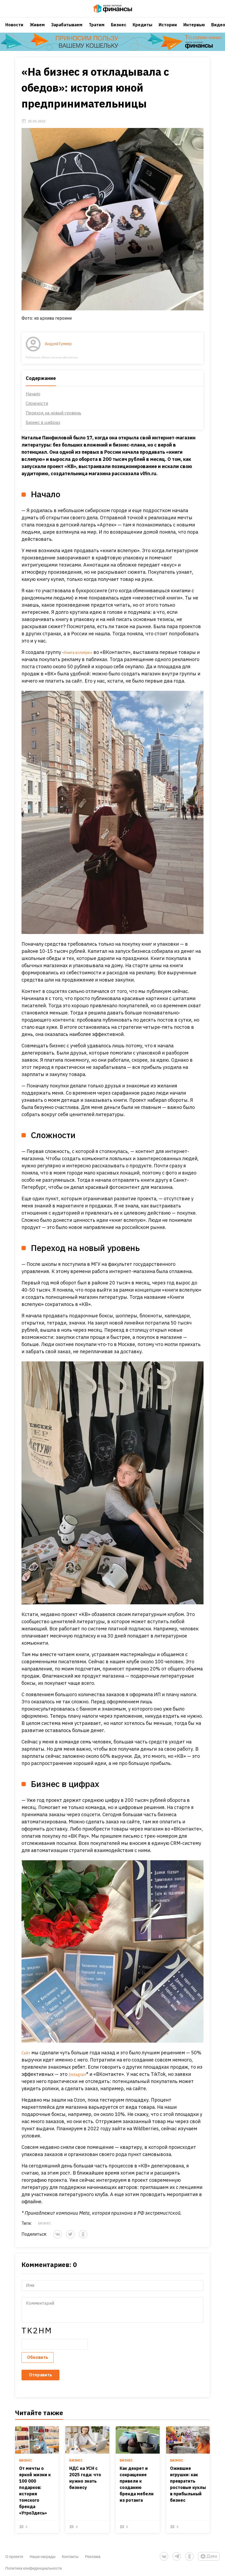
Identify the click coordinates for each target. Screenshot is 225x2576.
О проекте (14, 2553)
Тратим (97, 30)
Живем (37, 30)
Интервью (194, 30)
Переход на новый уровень (49, 429)
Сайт (22, 2072)
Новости (14, 30)
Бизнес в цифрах (38, 439)
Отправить (35, 2380)
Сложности (32, 419)
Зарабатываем (67, 30)
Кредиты (142, 30)
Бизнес (118, 30)
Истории (168, 30)
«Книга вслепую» (77, 654)
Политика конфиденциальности (33, 2564)
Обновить (33, 2363)
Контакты (70, 2553)
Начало (28, 410)
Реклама (92, 2553)
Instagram (75, 2094)
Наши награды (43, 2553)
